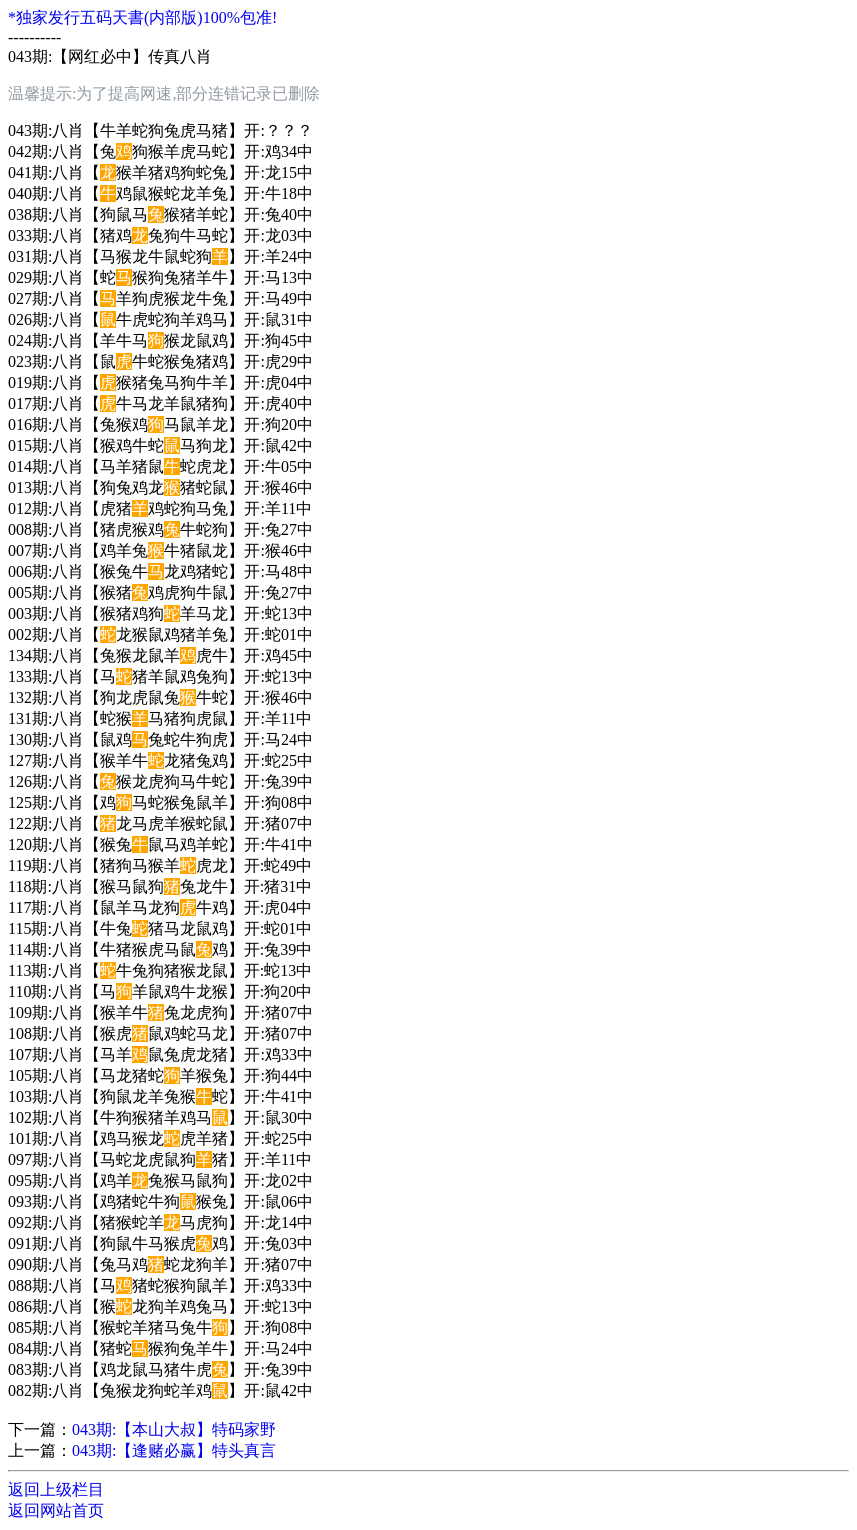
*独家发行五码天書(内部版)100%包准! (142, 17)
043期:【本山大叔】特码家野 (174, 1429)
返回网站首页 (56, 1510)
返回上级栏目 (56, 1489)
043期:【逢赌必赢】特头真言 (174, 1450)
